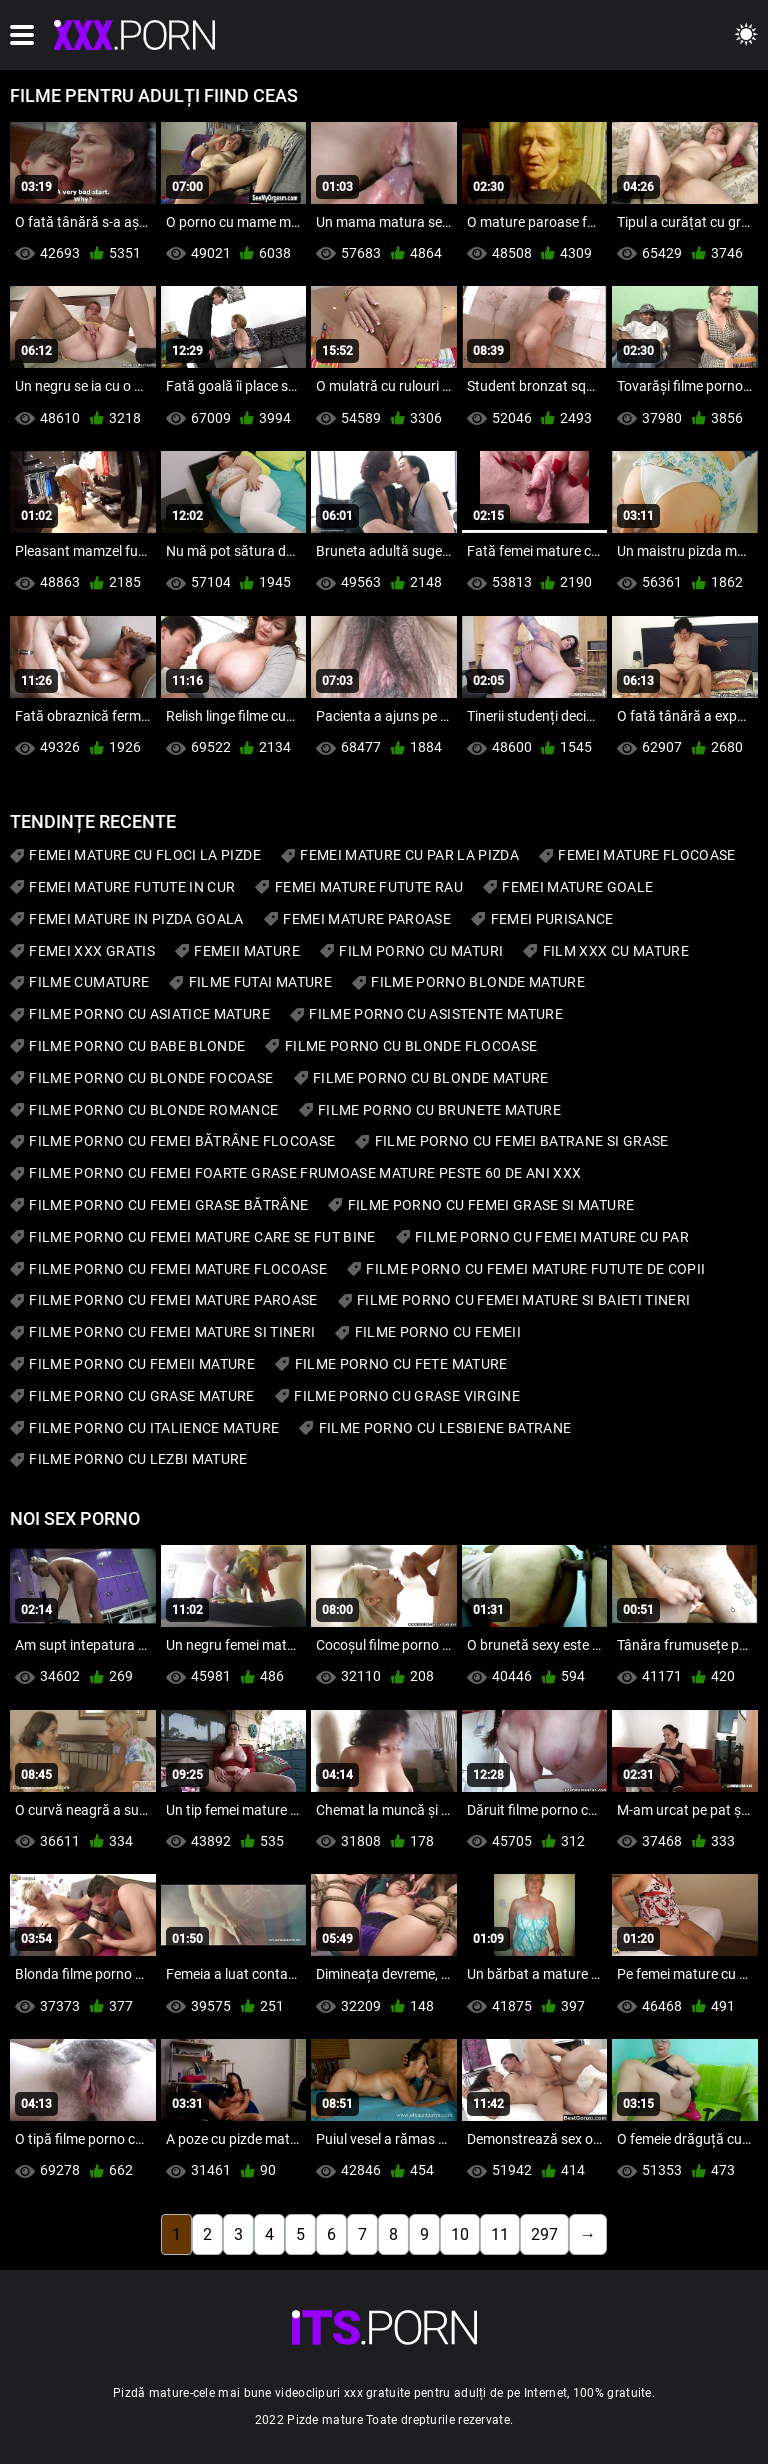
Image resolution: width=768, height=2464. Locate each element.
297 (544, 2234)
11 (500, 2234)
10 (460, 2234)
